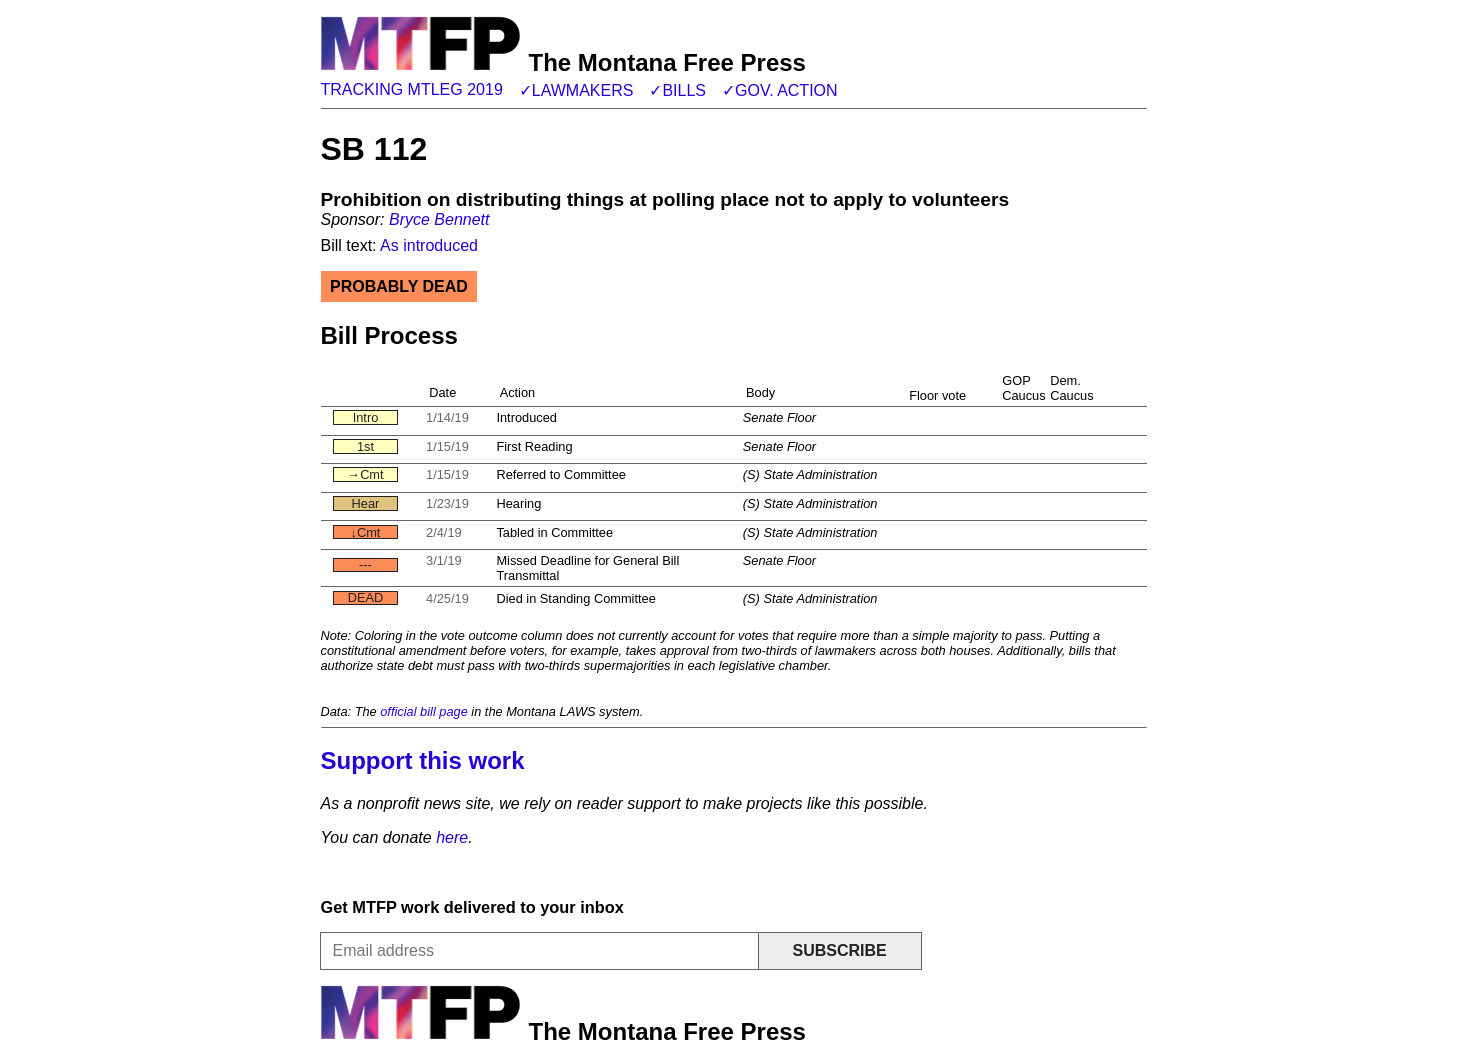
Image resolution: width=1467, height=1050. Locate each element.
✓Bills (677, 90)
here (452, 837)
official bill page (424, 711)
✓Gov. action (780, 90)
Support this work (423, 760)
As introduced (429, 245)
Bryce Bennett (439, 219)
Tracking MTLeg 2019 (412, 89)
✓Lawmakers (576, 90)
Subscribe (839, 950)
